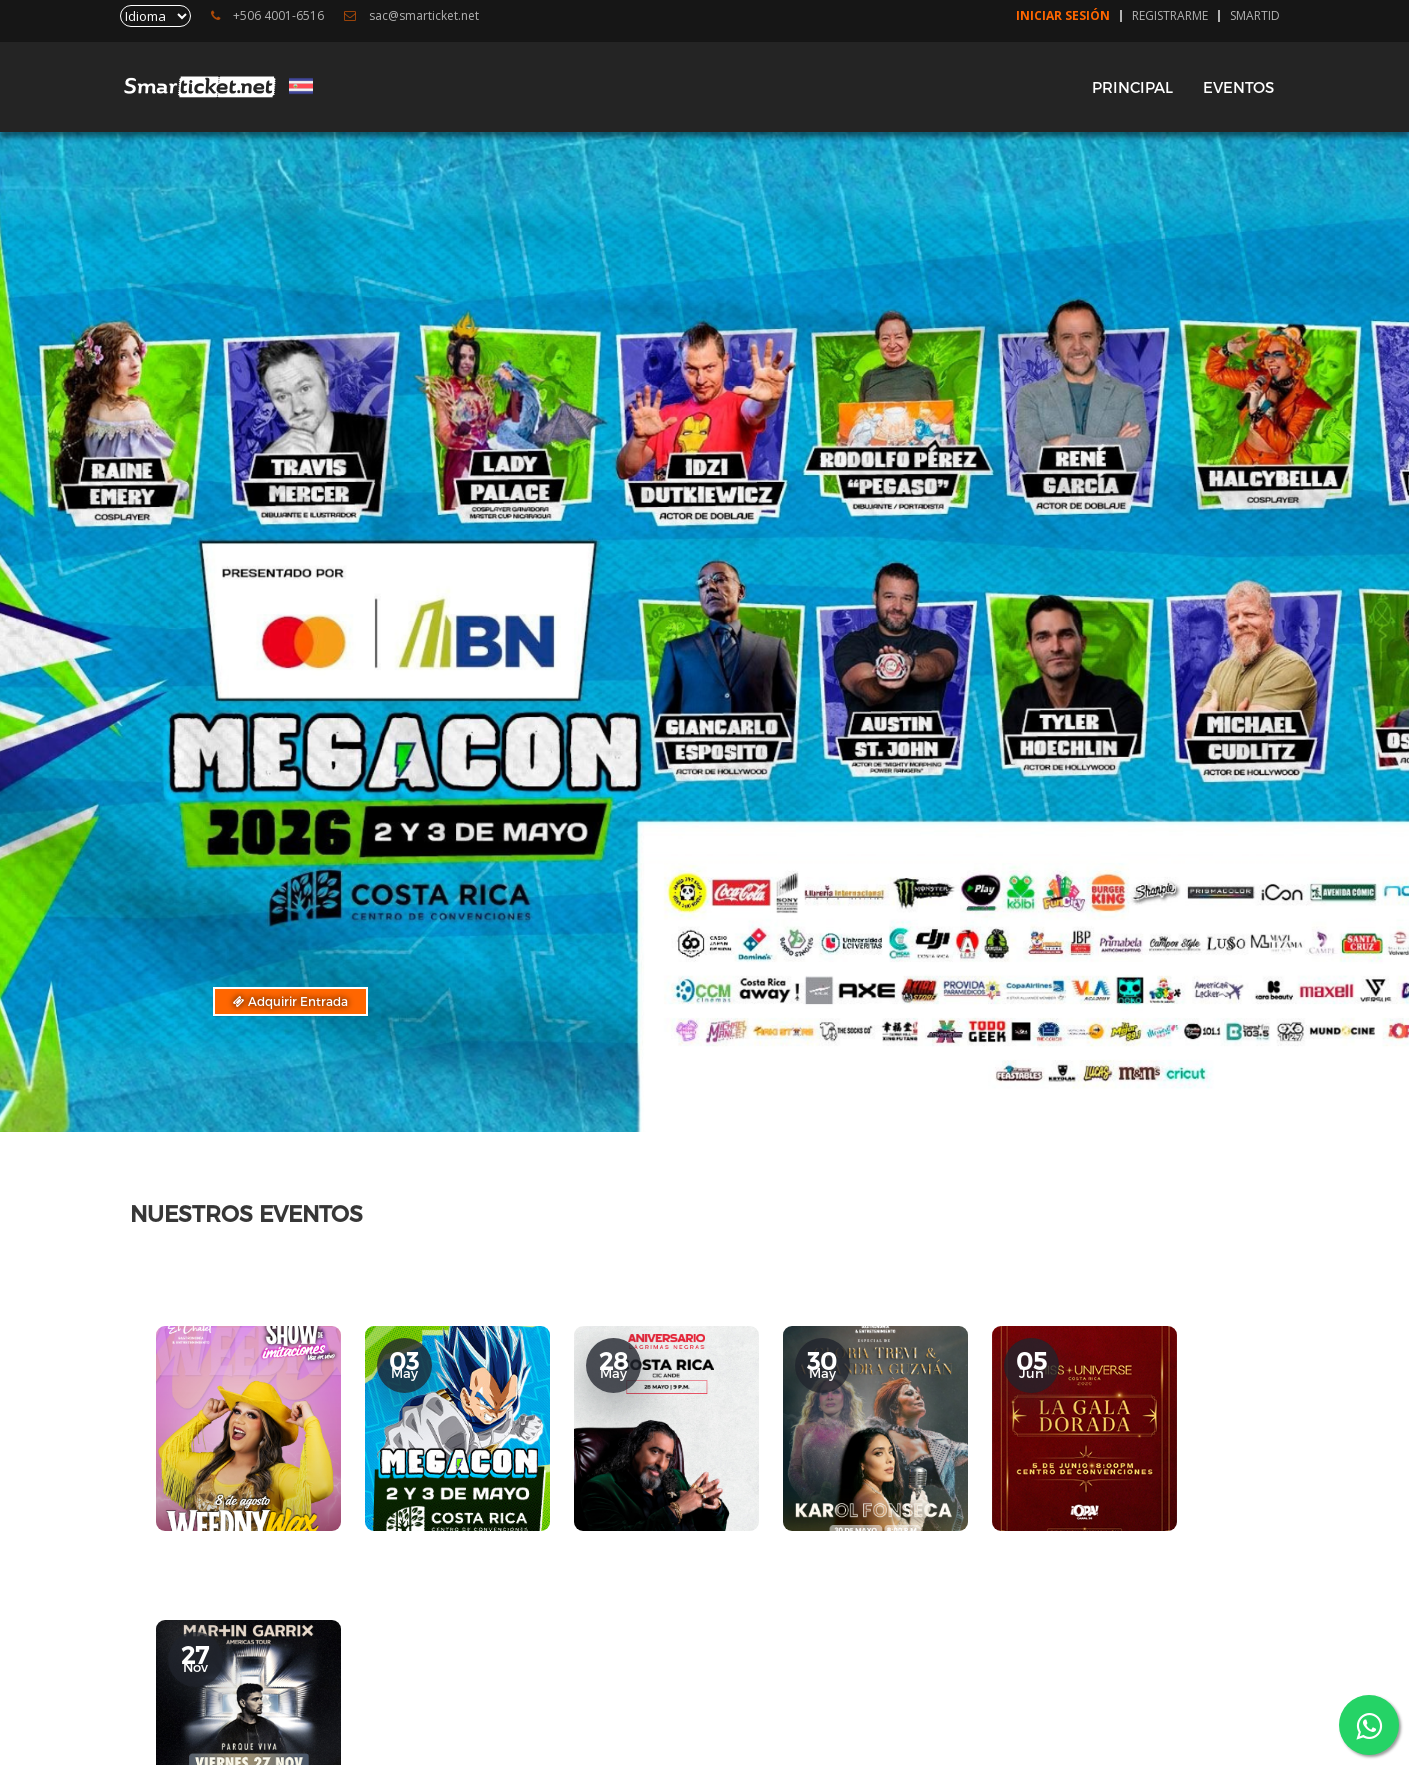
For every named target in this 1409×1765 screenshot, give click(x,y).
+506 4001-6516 (267, 16)
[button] (665, 1092)
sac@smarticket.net (411, 16)
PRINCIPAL (1132, 87)
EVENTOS (1238, 87)
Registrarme (1170, 16)
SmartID (1255, 16)
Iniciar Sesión (1063, 16)
